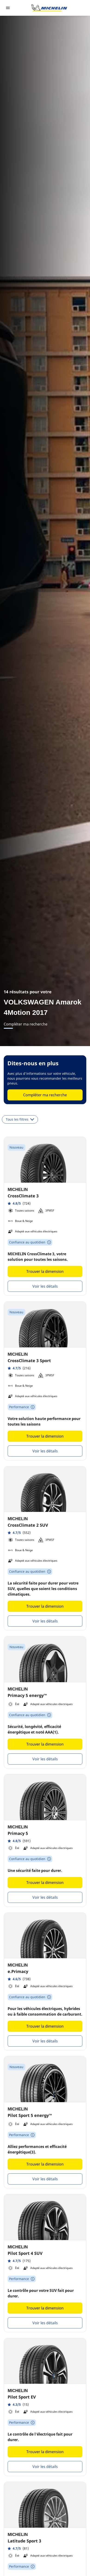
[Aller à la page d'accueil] (49, 8)
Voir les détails (45, 1286)
